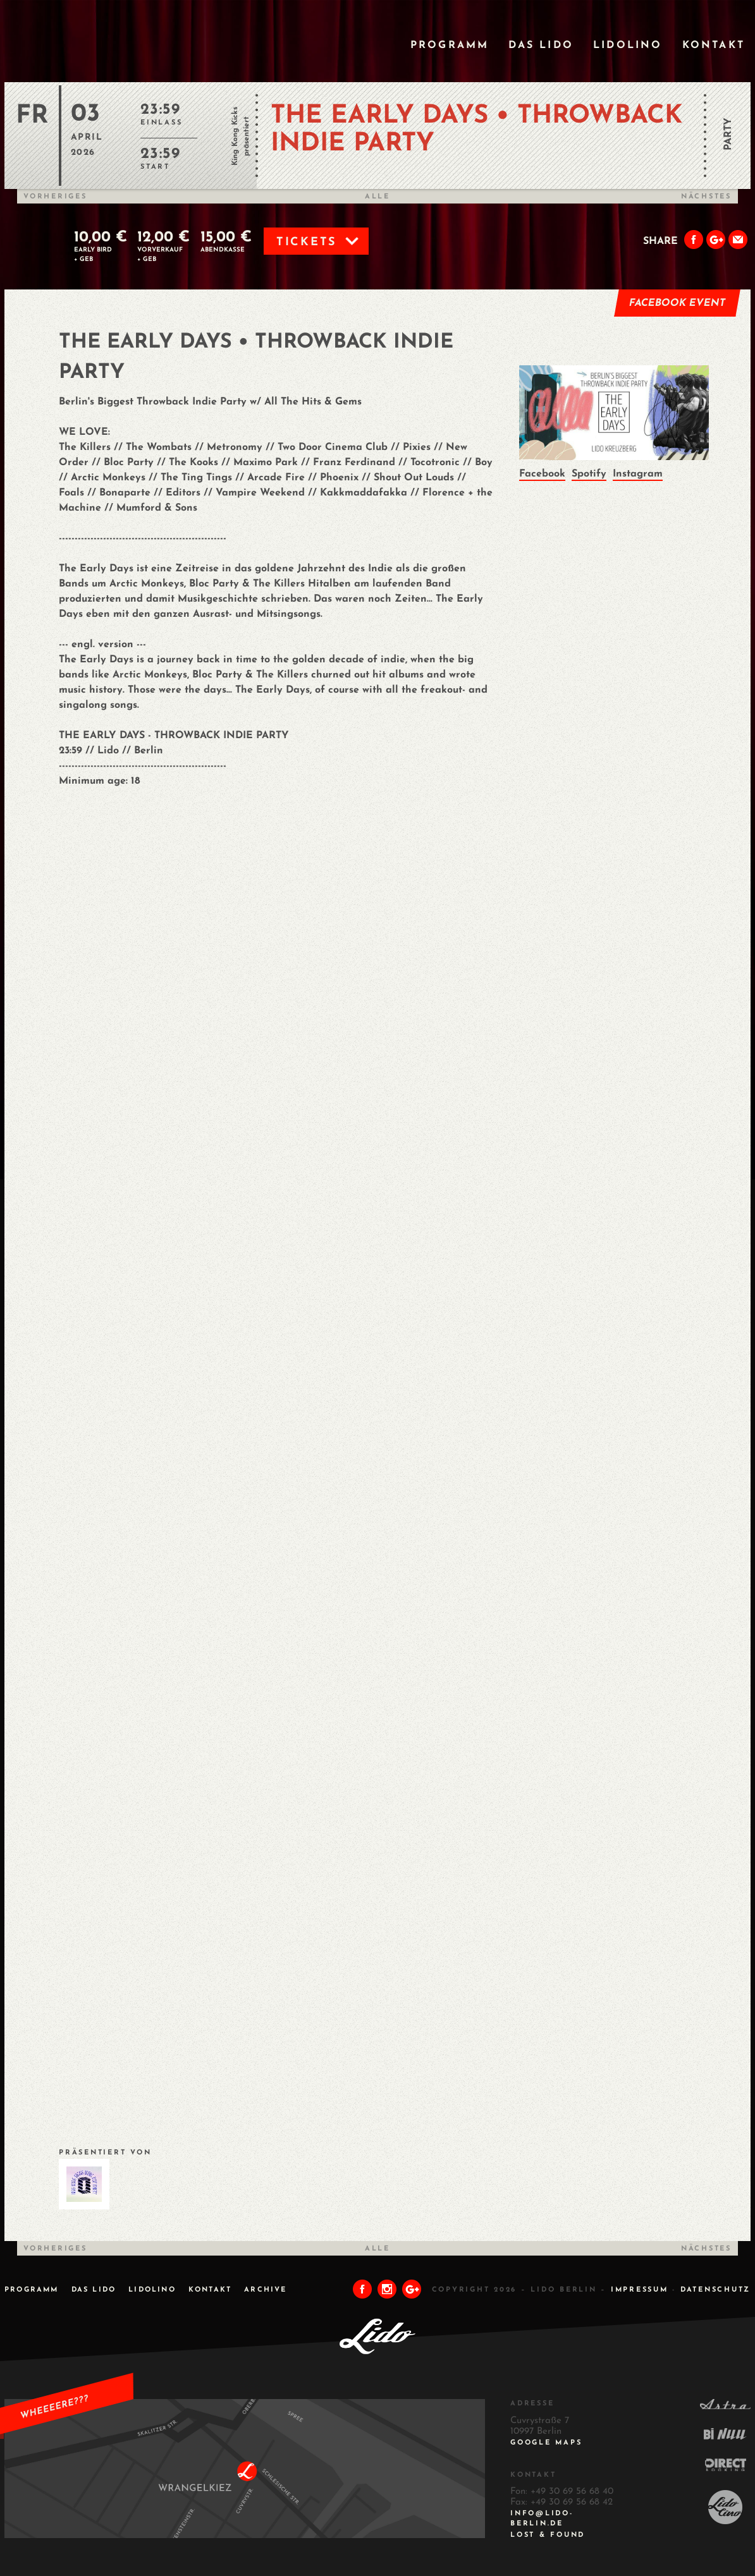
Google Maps (546, 2442)
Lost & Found (547, 2535)
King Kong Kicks (235, 136)
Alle (377, 196)
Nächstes (706, 196)
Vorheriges (55, 196)
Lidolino (628, 45)
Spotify (589, 474)
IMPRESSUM (639, 2290)
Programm (449, 45)
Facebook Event (678, 303)
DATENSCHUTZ (715, 2290)
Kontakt (713, 45)
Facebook (542, 474)
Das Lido (541, 45)
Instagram (638, 474)
